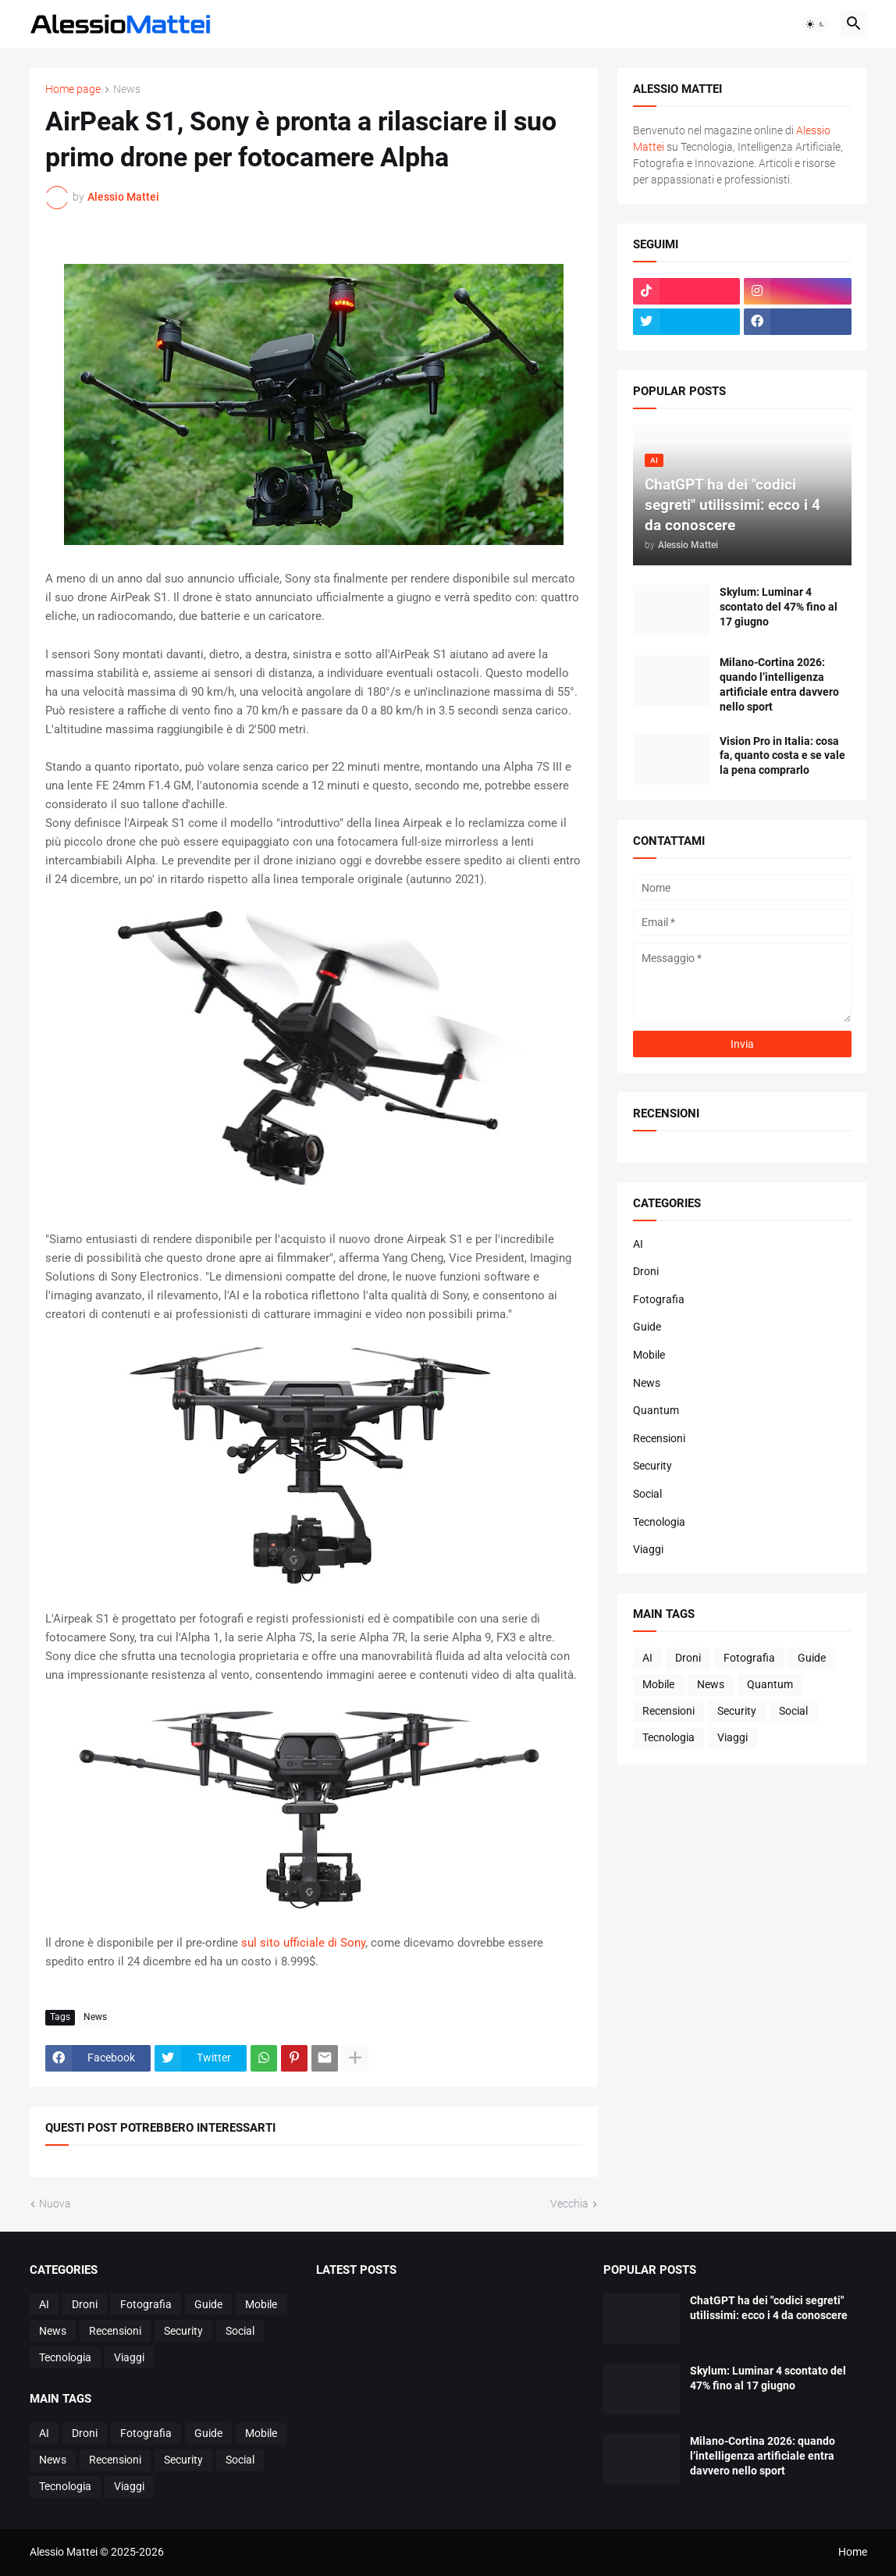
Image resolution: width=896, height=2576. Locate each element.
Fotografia (658, 1299)
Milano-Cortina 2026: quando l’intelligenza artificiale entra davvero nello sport (779, 684)
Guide (647, 1326)
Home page (73, 89)
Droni (646, 1271)
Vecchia (569, 2203)
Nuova (55, 2203)
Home (852, 2552)
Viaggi (648, 1549)
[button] (815, 24)
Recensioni (659, 1438)
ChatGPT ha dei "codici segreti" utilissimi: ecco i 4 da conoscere (769, 2307)
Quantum (656, 1410)
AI (638, 1244)
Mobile (649, 1355)
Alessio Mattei (123, 197)
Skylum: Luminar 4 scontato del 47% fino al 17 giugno (778, 607)
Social (647, 1494)
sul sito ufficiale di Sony (303, 1943)
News (126, 89)
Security (652, 1465)
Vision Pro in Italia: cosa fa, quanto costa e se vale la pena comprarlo (782, 756)
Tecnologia (659, 1522)
